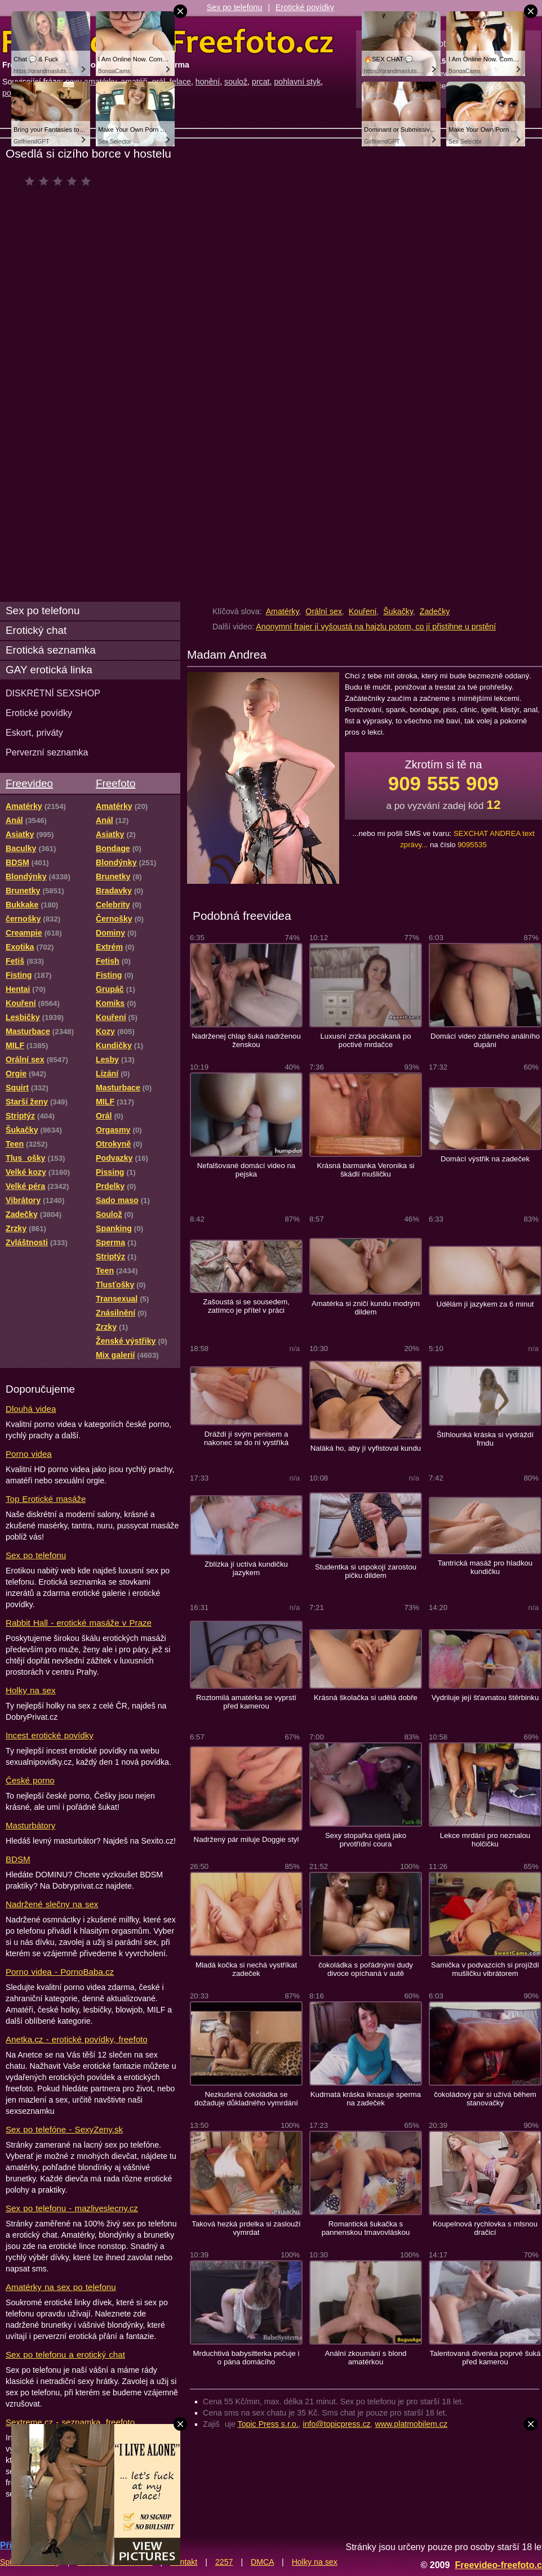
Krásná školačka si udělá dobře (365, 1697)
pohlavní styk (297, 81)
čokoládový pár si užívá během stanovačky (485, 2098)
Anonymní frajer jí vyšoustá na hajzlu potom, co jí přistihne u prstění (376, 626)
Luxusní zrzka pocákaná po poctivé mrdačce (365, 1040)
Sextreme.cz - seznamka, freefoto (70, 2422)
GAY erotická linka (49, 670)
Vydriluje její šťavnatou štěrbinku (485, 1697)
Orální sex (323, 611)
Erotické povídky (305, 7)
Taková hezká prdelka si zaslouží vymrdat (246, 2228)
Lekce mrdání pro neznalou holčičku (485, 1839)
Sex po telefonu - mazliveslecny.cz (72, 2208)
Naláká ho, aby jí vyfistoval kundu (365, 1448)
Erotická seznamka (51, 650)
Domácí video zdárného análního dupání (485, 1040)
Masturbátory (30, 1825)
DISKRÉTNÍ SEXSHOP (53, 693)
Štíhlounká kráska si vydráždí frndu (485, 1438)
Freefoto (115, 783)
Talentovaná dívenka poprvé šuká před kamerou (484, 2357)
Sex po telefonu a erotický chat (65, 2354)
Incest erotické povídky (50, 1735)
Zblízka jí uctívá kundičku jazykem (246, 1568)
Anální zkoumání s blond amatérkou (366, 2357)
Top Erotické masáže (46, 1499)
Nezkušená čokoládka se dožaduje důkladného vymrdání (246, 2098)
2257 (224, 2561)
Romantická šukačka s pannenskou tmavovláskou (366, 2228)
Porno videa (29, 1454)
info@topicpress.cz (337, 2424)
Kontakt (183, 2561)
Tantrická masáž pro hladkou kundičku (485, 1567)
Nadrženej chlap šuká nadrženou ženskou (246, 1040)
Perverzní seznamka (47, 752)
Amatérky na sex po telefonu (61, 2287)
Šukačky (398, 611)
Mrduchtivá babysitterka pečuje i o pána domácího (246, 2357)
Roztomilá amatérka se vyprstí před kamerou (246, 1701)
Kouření (363, 611)
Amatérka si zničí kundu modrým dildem (366, 1307)
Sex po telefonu (235, 7)
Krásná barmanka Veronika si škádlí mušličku (366, 1169)
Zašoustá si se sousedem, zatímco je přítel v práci (246, 1306)
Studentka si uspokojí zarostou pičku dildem (365, 1571)
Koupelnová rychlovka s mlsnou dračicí (485, 2228)
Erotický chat (36, 630)
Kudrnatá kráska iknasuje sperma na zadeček (365, 2098)
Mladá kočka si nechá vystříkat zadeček (246, 1969)
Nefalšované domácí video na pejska (246, 1169)
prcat (261, 81)
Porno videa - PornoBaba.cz (60, 1971)
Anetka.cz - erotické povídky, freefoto (77, 2039)
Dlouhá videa (31, 1409)
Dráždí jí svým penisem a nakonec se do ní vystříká (246, 1438)
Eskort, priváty (34, 732)
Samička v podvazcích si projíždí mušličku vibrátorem (485, 1969)
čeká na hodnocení (61, 181)
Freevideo (29, 783)
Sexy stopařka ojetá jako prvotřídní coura (365, 1839)
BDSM (18, 1859)
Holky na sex (31, 1690)
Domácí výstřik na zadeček (485, 1159)
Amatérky (282, 611)
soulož (235, 81)
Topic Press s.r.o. (268, 2424)
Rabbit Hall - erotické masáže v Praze (79, 1622)
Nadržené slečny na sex (52, 1904)
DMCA (262, 2561)
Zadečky (435, 611)
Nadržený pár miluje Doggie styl (246, 1839)
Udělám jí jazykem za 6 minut (485, 1304)
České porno (30, 1780)
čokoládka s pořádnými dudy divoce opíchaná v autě (365, 1969)
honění (208, 81)
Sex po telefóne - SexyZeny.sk (64, 2129)
